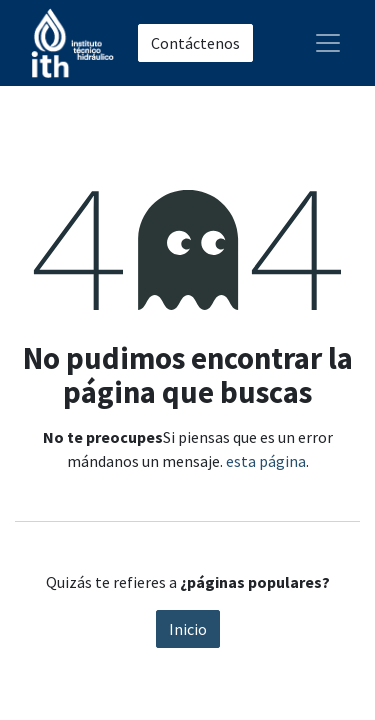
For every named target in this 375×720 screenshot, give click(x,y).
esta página (266, 461)
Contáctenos (195, 43)
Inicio (188, 629)
